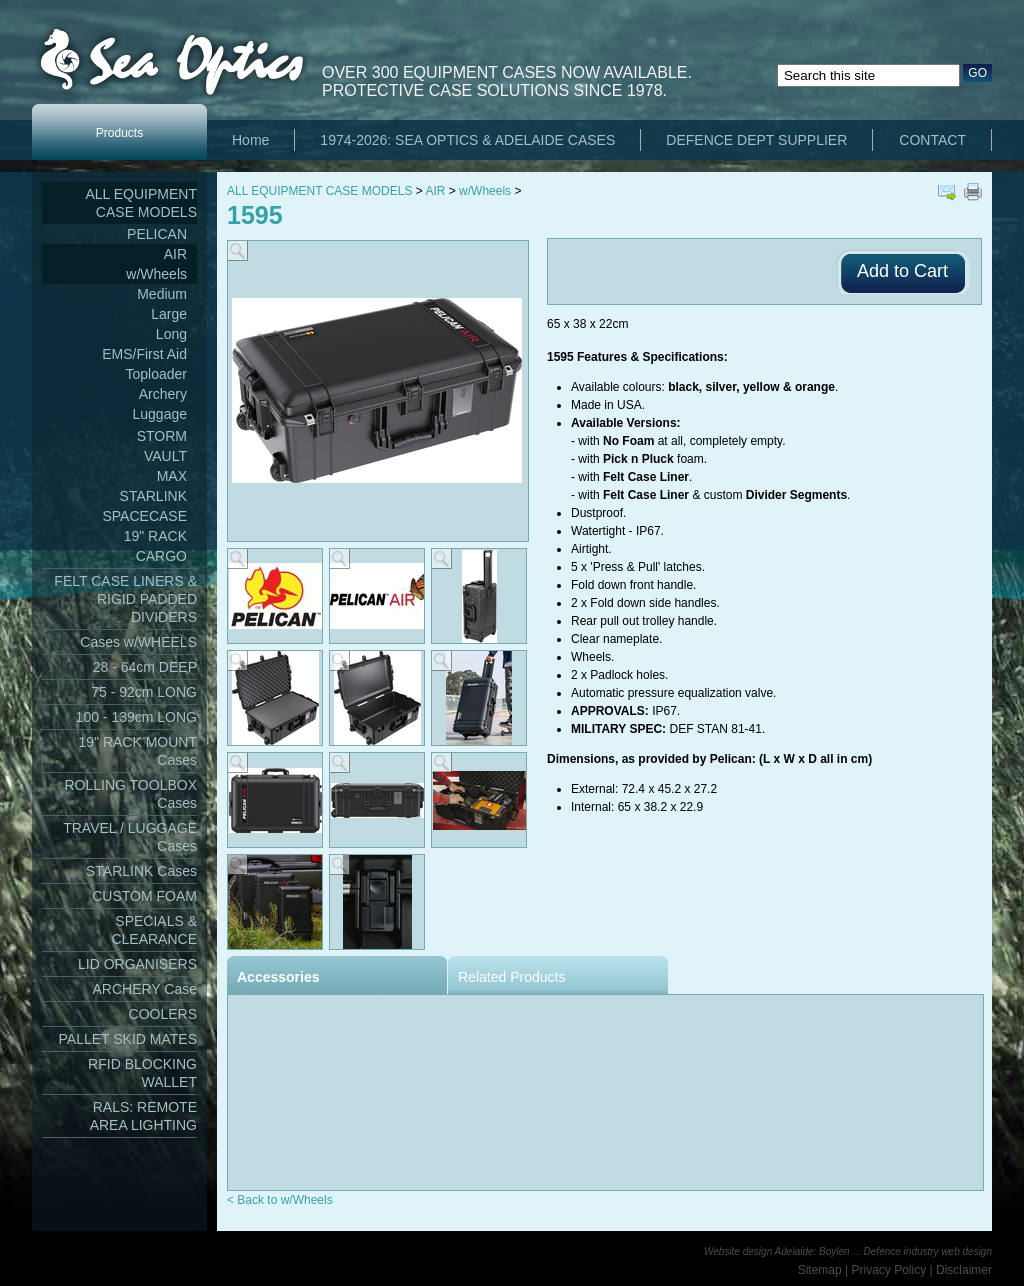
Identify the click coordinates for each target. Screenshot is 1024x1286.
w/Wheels (156, 274)
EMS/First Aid (144, 354)
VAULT (165, 456)
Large (169, 314)
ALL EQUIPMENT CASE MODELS (141, 203)
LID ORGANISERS (137, 964)
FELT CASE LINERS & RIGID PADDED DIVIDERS (125, 599)
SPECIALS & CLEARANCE (154, 930)
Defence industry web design (928, 1251)
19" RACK (155, 536)
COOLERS (163, 1014)
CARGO (161, 556)
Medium (162, 294)
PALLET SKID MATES (128, 1039)
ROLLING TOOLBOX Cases (130, 794)
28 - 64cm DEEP (145, 667)
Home (250, 140)
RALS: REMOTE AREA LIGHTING (143, 1116)
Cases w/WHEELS (138, 642)
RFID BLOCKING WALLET (142, 1073)
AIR (175, 254)
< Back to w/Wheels (280, 1200)
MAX (172, 476)
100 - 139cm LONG (136, 717)
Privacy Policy (889, 1270)
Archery (163, 394)
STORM (162, 436)
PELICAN (157, 234)
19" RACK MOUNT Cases (137, 751)
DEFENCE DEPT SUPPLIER (756, 140)
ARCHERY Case (144, 989)
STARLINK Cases (141, 871)
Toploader (157, 374)
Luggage (159, 414)
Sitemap (820, 1270)
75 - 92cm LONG (144, 692)
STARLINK (153, 496)
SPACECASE (144, 516)
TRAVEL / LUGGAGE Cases (130, 837)
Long (171, 334)
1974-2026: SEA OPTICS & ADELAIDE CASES (467, 140)
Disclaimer (964, 1270)
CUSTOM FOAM (144, 896)
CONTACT (932, 140)
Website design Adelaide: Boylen (777, 1251)
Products (119, 133)
